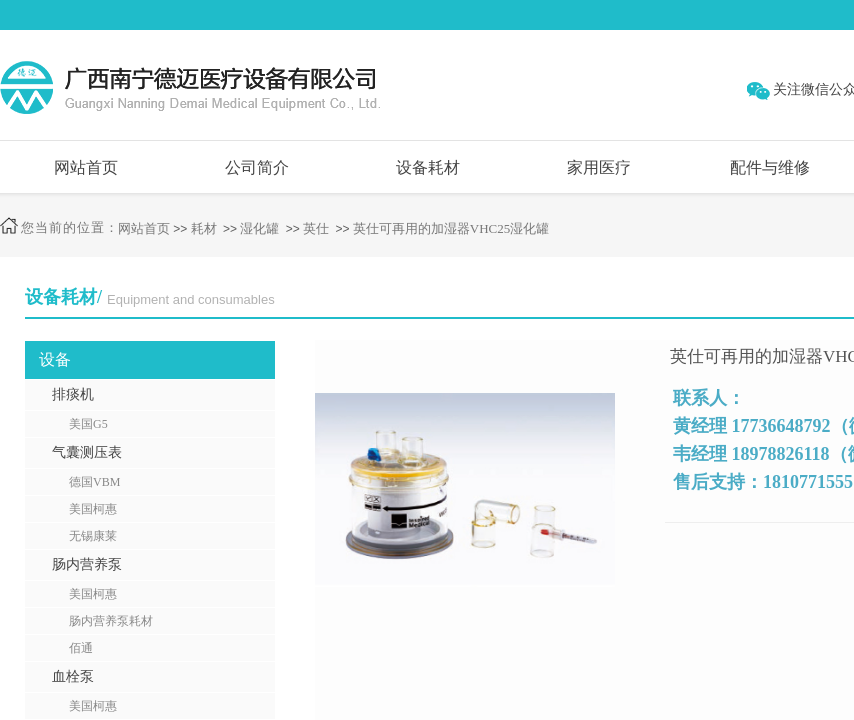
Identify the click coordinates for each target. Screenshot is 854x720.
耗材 (204, 228)
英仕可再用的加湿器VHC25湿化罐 (451, 228)
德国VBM (94, 482)
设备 (55, 359)
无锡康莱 (93, 536)
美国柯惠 (93, 509)
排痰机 (73, 394)
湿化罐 (259, 228)
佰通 (81, 648)
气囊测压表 (87, 452)
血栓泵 (73, 676)
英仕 (316, 228)
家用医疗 (599, 167)
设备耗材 (428, 167)
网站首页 (86, 167)
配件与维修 (770, 167)
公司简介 (257, 167)
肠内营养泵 (87, 564)
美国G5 (88, 424)
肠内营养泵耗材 (111, 621)
